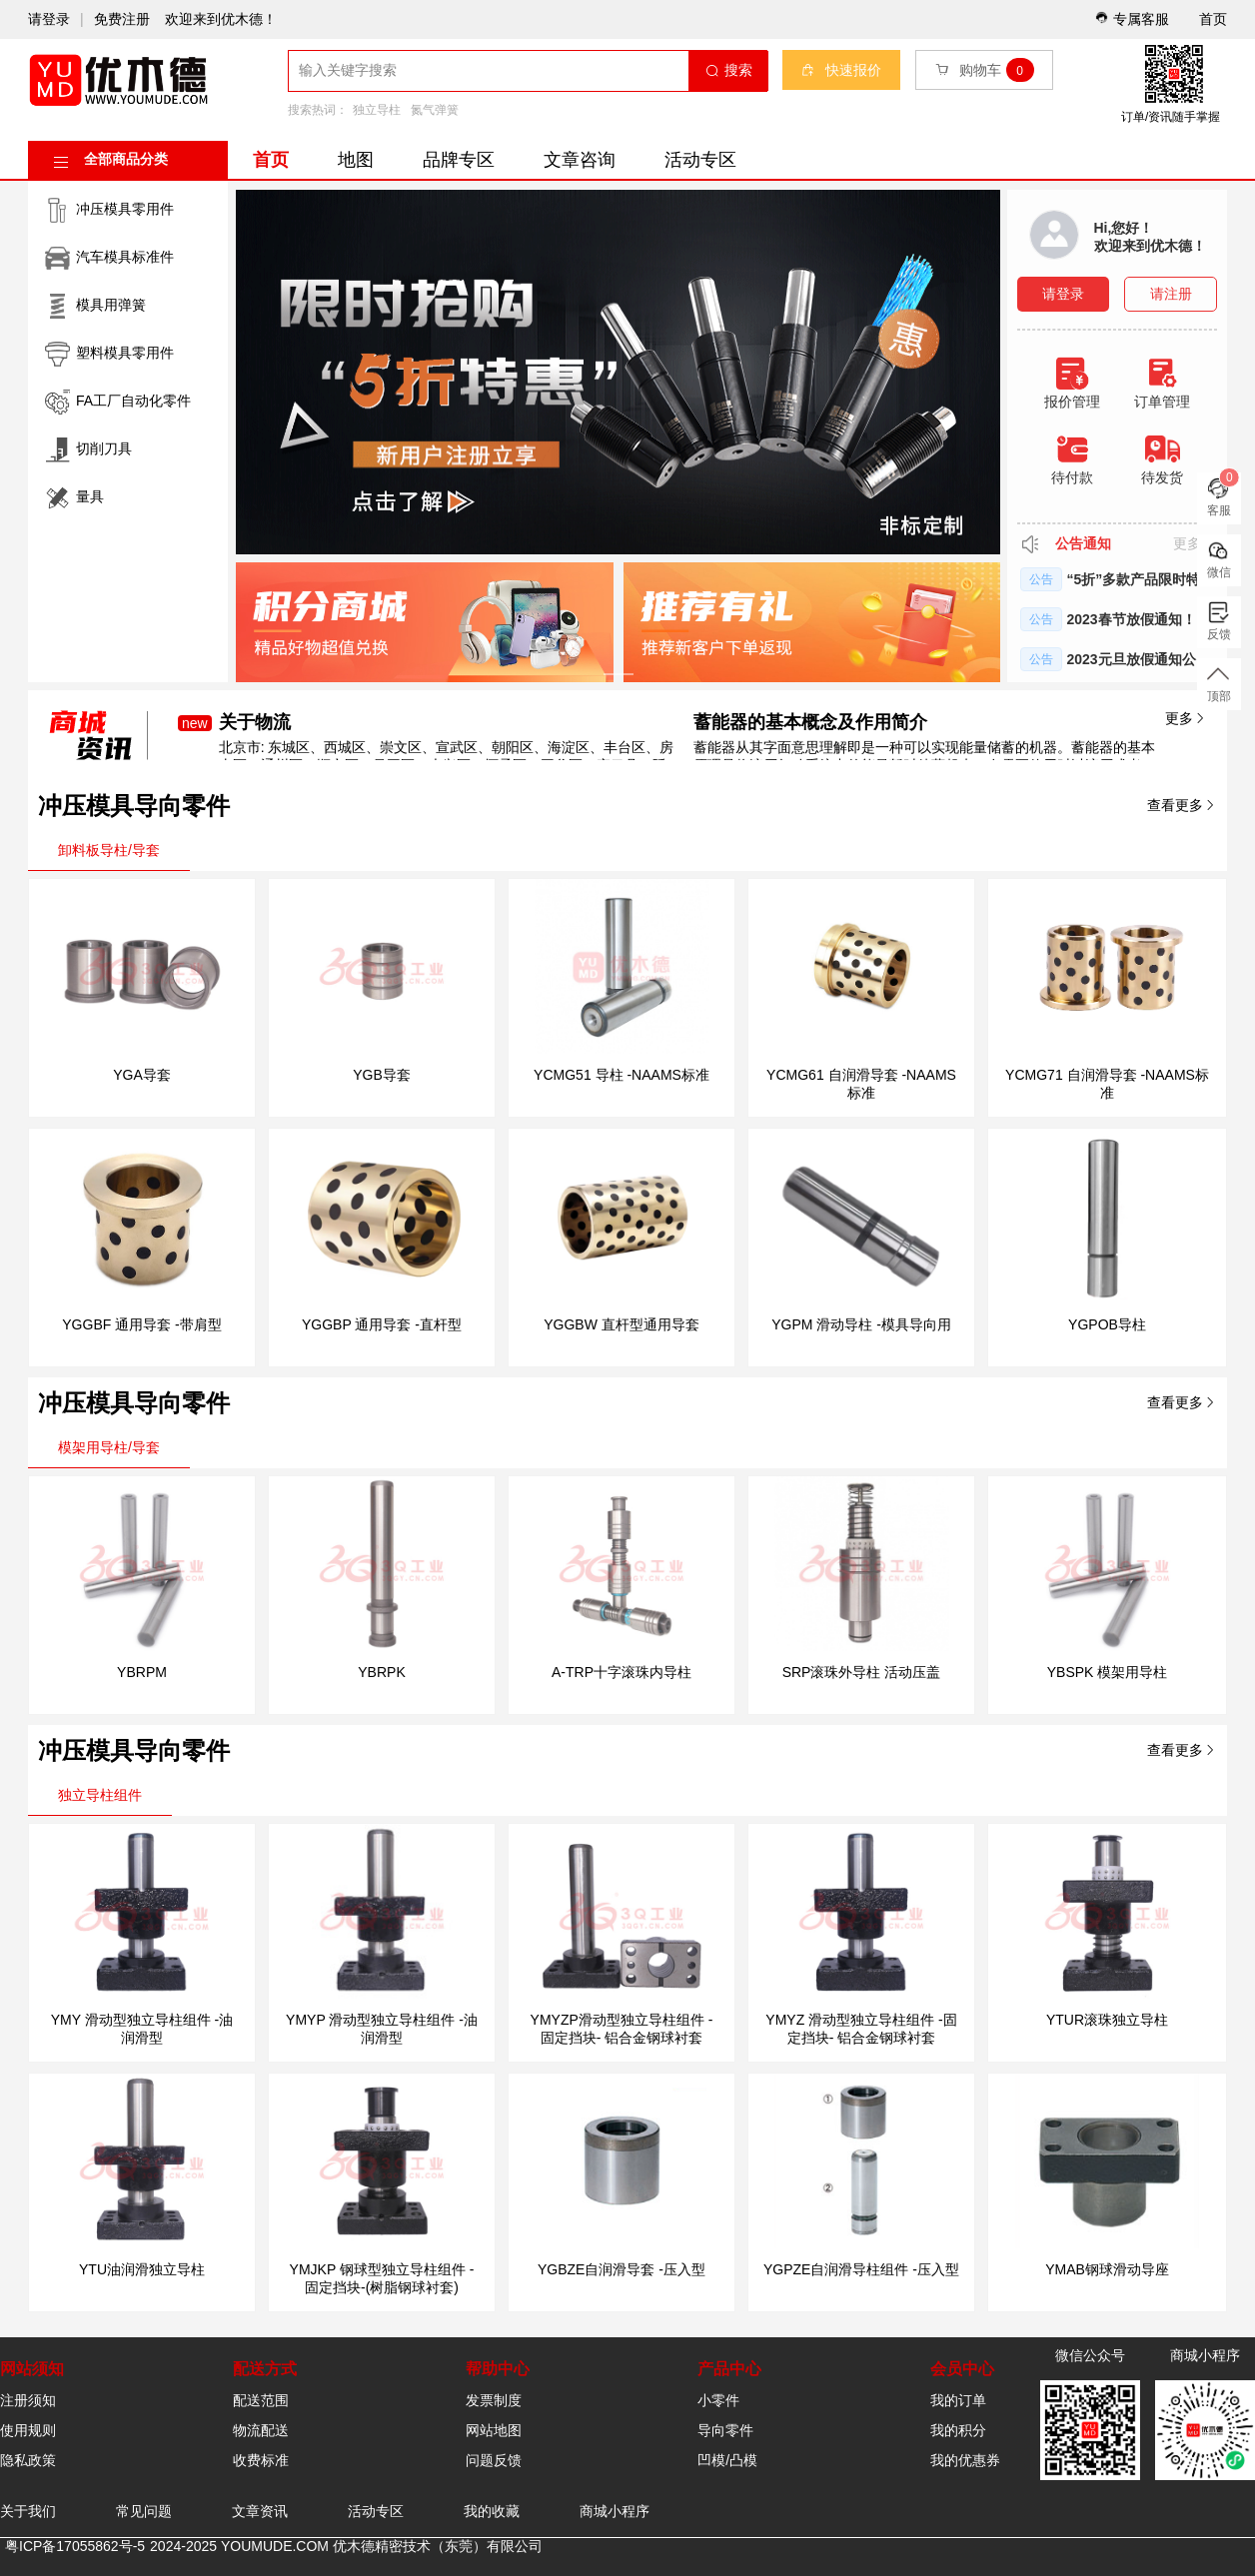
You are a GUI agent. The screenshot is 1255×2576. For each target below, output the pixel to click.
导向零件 (725, 2430)
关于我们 (28, 2511)
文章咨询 (580, 160)
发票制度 (494, 2400)
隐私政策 (28, 2460)
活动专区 (700, 160)
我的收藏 (492, 2511)
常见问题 (144, 2511)
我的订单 (958, 2400)
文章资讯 (260, 2511)
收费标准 (261, 2460)
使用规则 (28, 2430)
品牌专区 (459, 160)
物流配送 (261, 2430)
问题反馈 (494, 2460)
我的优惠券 (965, 2460)
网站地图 (494, 2430)
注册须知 (28, 2400)
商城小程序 (614, 2511)
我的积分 (958, 2430)
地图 (356, 160)
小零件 (718, 2400)
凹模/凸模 (727, 2460)
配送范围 (261, 2400)
